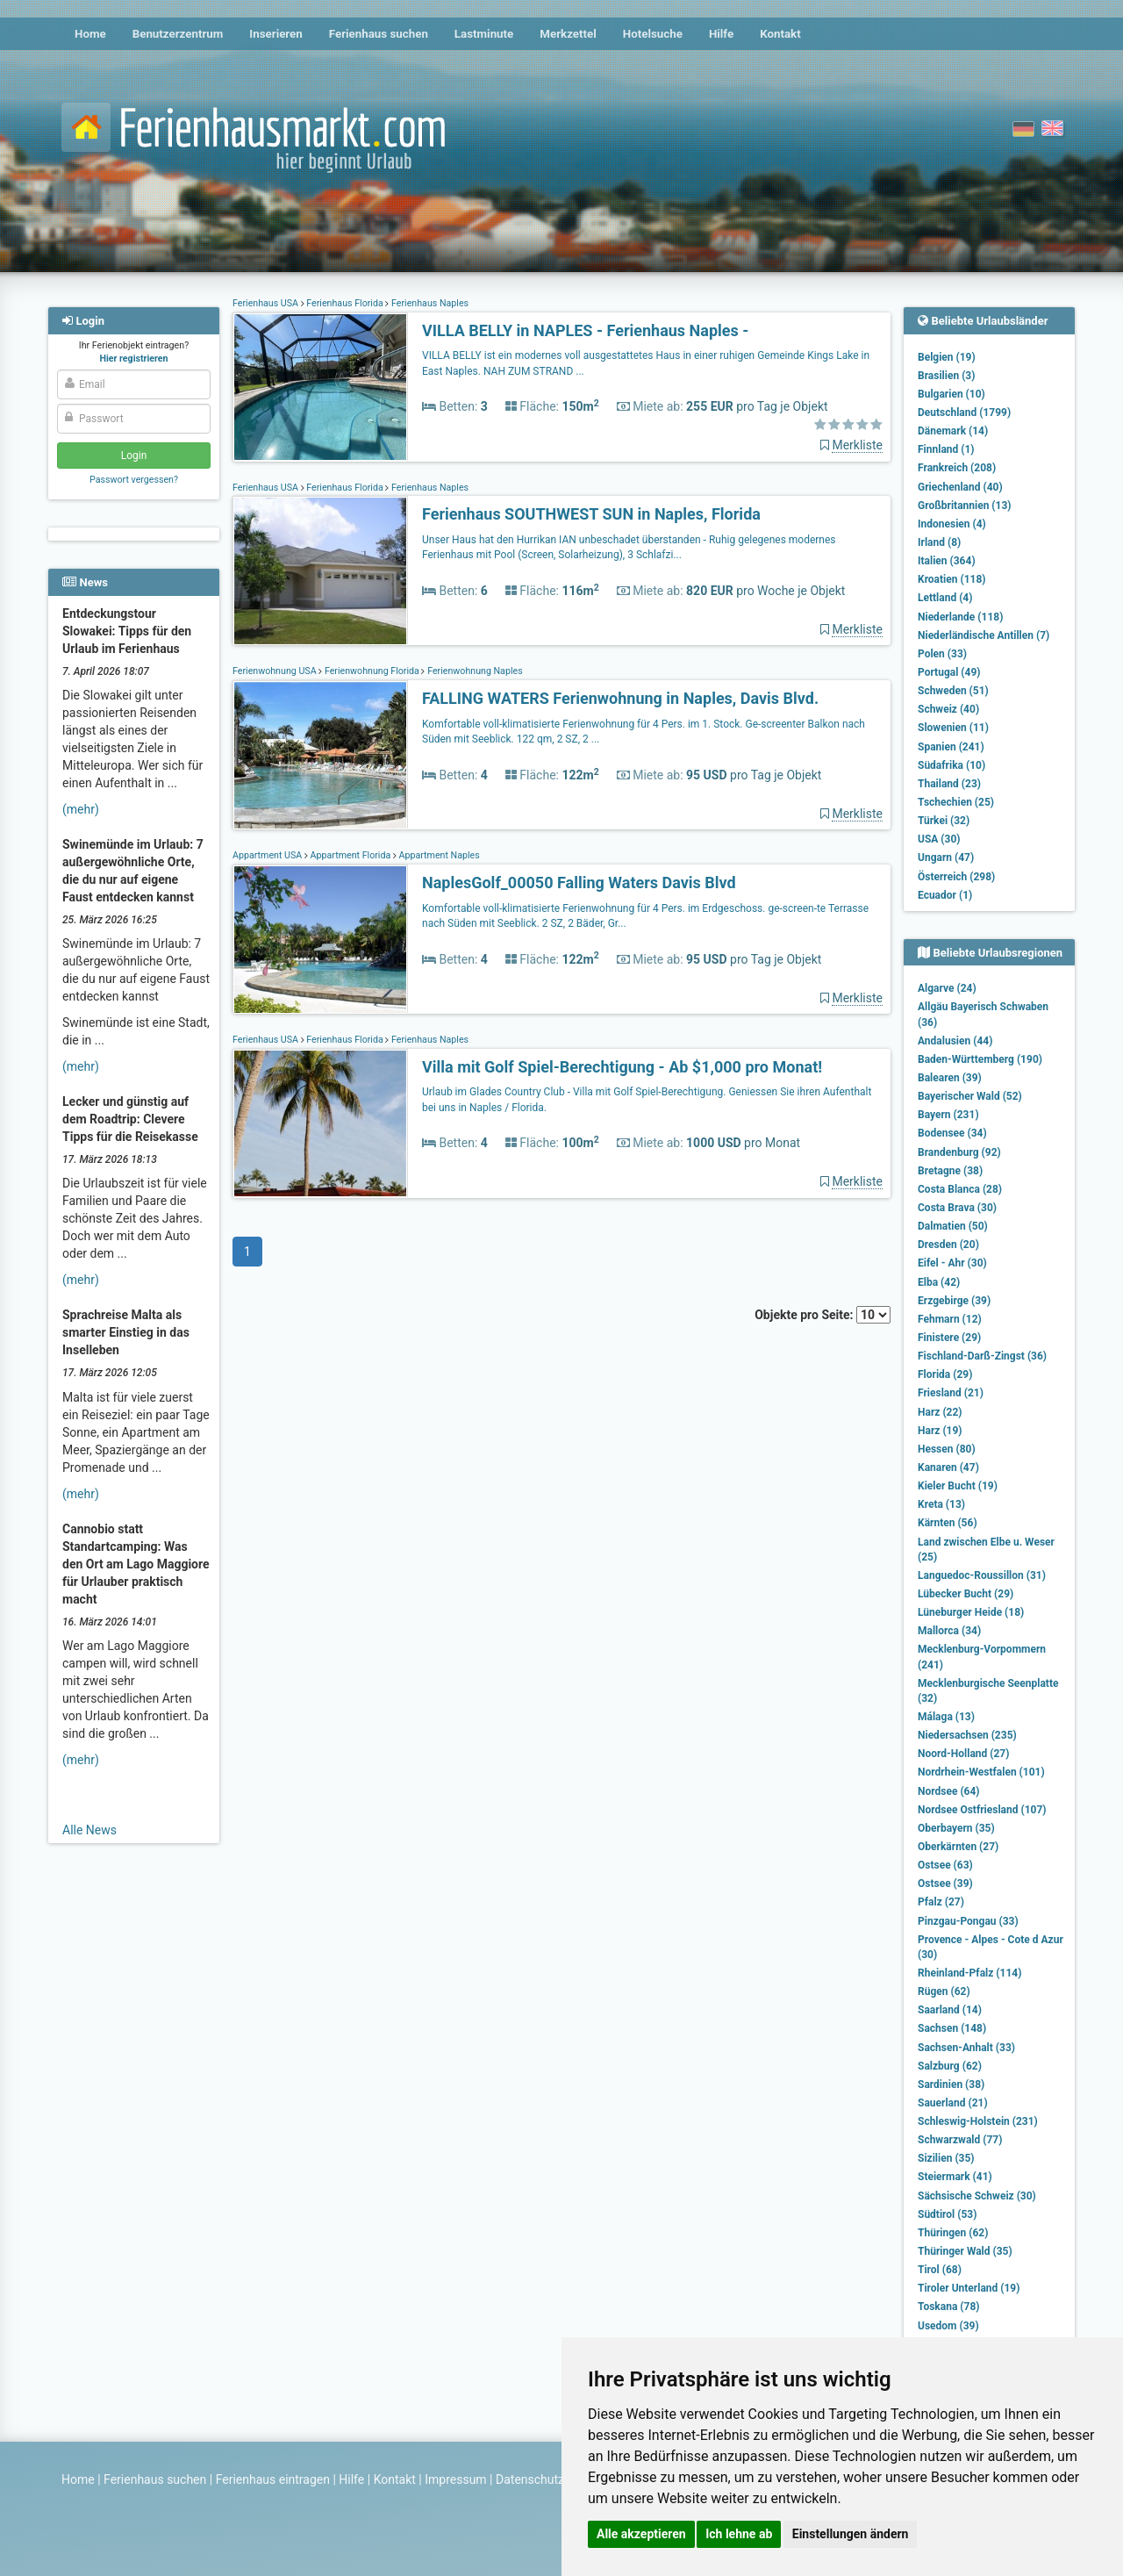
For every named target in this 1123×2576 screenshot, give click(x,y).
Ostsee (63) (945, 1865)
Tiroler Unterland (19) (968, 2288)
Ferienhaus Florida (345, 303)
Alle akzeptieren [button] (641, 2534)
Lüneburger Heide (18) (971, 1612)
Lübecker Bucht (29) (965, 1594)
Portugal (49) (949, 672)
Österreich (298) (956, 877)
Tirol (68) (940, 2270)
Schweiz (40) (948, 709)
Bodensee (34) (952, 1133)
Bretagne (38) (950, 1171)
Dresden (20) (948, 1244)
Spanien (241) (951, 747)
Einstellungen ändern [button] (850, 2534)
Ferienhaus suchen (378, 33)
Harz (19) (940, 1430)
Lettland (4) (945, 598)
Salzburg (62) (950, 2066)
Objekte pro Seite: (823, 1315)
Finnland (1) (946, 449)
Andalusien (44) (955, 1041)
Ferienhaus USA (266, 303)
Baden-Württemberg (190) (980, 1059)
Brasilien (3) (946, 376)
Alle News (89, 1830)
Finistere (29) (949, 1337)
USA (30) (939, 839)
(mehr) (80, 809)
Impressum (455, 2479)
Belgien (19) (947, 357)
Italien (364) (947, 561)
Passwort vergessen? (133, 479)
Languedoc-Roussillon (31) (982, 1575)
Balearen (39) (950, 1078)
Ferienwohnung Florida (371, 671)
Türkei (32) (943, 820)
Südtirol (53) (947, 2214)
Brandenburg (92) (959, 1152)
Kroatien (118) (952, 579)
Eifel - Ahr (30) (952, 1263)
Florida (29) (945, 1374)
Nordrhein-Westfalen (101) (981, 1772)
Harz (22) (940, 1412)
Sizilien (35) (946, 2158)
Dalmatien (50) (953, 1226)
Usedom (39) (948, 2326)
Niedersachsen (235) (967, 1735)
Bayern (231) (948, 1115)
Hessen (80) (947, 1449)
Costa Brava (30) (957, 1208)
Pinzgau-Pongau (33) (968, 1921)
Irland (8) (939, 542)
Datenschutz (530, 2479)
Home (90, 33)
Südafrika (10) (951, 765)
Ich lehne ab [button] (738, 2534)
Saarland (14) (950, 2010)
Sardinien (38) (951, 2084)
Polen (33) (942, 654)
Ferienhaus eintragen (273, 2479)
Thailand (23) (949, 784)
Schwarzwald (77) (960, 2140)
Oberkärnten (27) (958, 1847)
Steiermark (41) (955, 2177)
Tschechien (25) (956, 802)
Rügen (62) (944, 1991)
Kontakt (780, 33)
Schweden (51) (953, 691)
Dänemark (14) (953, 431)
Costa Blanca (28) (960, 1189)
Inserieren (275, 33)
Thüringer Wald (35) (965, 2251)
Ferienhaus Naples (429, 303)
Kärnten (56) (947, 1523)
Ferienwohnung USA (275, 671)
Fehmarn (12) (950, 1319)
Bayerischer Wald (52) (970, 1096)
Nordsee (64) (949, 1791)
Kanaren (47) (948, 1467)
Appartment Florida (350, 855)
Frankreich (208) (957, 468)
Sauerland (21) (953, 2103)
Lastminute (483, 33)
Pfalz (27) (941, 1902)
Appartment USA (268, 855)
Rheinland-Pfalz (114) (969, 1973)
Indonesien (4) (952, 524)
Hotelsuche (653, 33)
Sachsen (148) (952, 2028)
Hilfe (721, 33)
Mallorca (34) (949, 1631)
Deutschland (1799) (964, 412)
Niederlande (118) (960, 617)
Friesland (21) (951, 1393)
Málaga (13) (946, 1717)
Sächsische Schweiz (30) (977, 2196)
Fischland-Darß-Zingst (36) (982, 1356)
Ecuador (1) (945, 895)
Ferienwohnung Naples (473, 671)
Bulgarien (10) (951, 394)
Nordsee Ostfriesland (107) (982, 1810)
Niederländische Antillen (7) (983, 635)
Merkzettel (568, 33)
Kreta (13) (941, 1504)
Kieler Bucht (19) (958, 1486)
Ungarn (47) (946, 857)
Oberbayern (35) (956, 1828)
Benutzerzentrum (178, 33)
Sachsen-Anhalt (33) (966, 2047)
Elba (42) (939, 1282)
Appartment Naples (438, 855)
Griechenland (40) (960, 487)
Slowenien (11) (953, 727)
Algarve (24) (947, 988)
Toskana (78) (949, 2306)
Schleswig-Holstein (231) (978, 2121)
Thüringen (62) (953, 2233)
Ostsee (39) (945, 1883)
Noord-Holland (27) (963, 1753)
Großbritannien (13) (965, 505)
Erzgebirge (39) (954, 1301)
